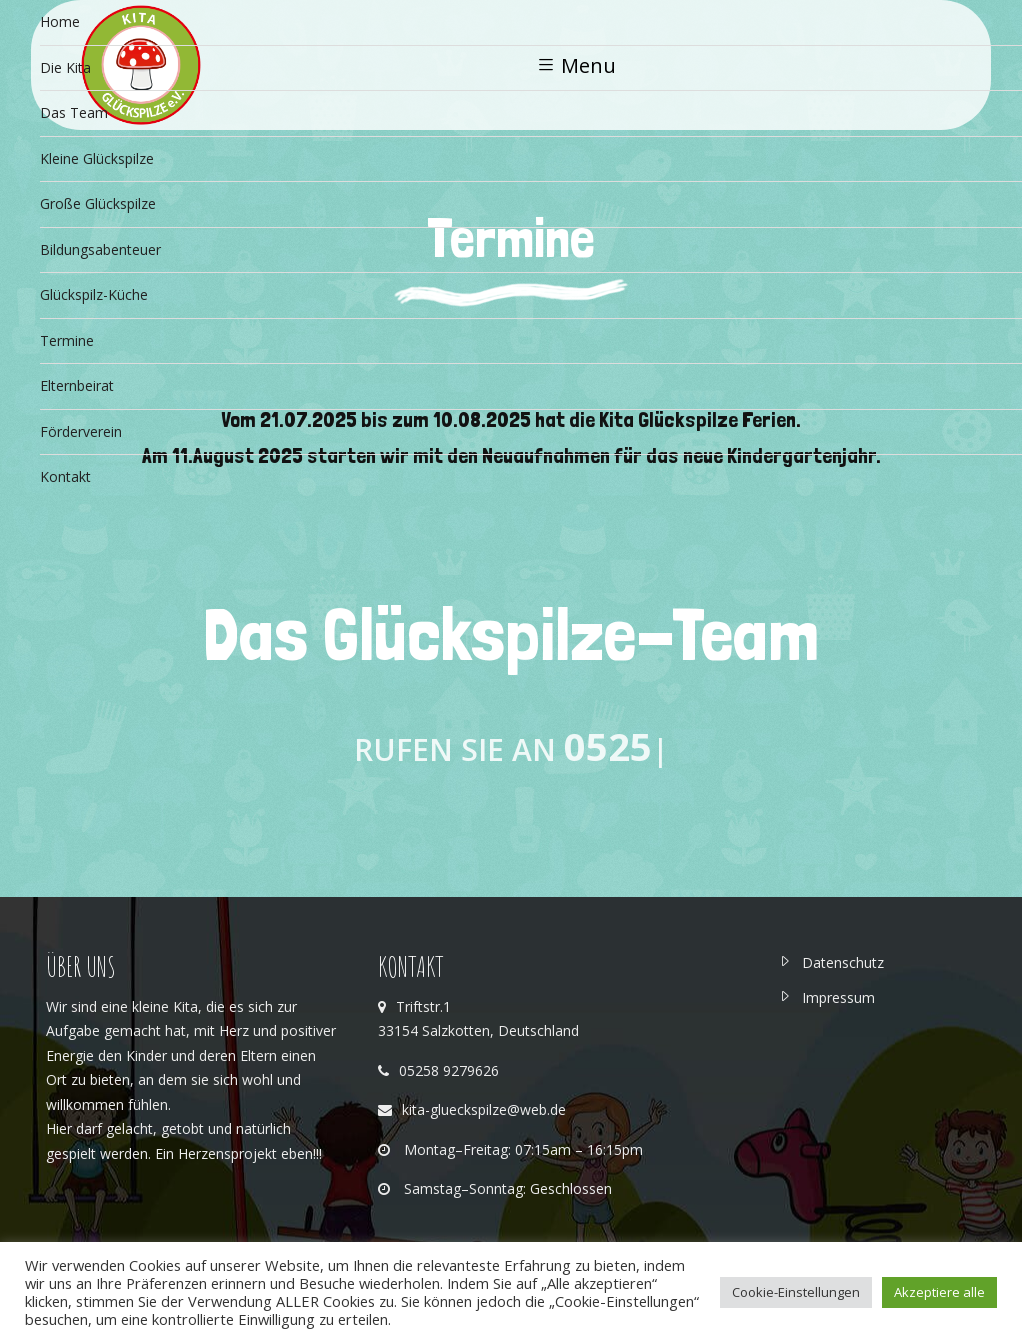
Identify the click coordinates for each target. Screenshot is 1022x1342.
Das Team (74, 112)
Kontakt (65, 476)
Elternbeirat (77, 385)
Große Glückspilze (98, 203)
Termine (67, 340)
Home (60, 21)
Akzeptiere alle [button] (939, 1292)
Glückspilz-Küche (94, 294)
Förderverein (83, 431)
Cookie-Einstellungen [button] (796, 1292)
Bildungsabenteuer (100, 249)
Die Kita (65, 67)
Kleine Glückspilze (97, 158)
